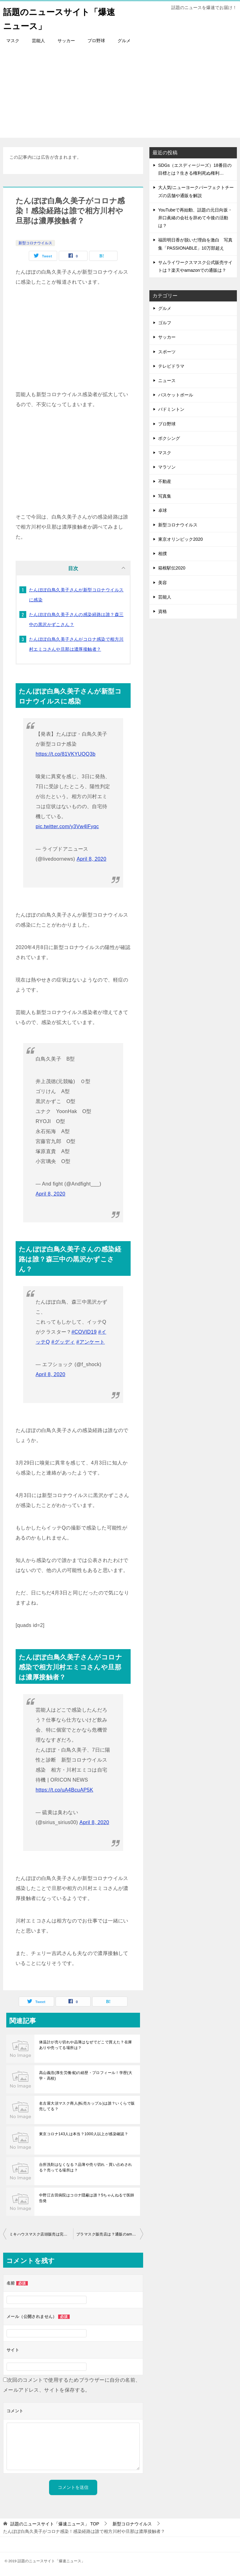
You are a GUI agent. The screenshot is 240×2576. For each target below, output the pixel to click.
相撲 (162, 553)
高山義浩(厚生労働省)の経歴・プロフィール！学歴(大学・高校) (85, 2076)
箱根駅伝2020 (171, 567)
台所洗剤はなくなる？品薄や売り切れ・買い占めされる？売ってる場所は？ (85, 2167)
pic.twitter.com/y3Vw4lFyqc (67, 826)
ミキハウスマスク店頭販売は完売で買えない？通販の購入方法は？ (41, 2234)
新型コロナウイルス (35, 243)
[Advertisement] (120, 94)
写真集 (164, 496)
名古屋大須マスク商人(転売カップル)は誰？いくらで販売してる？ (87, 2106)
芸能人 (38, 40)
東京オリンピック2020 (180, 539)
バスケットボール (175, 394)
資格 (162, 611)
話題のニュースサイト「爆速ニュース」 (51, 18)
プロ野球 (96, 40)
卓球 (162, 510)
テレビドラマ (171, 366)
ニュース (167, 380)
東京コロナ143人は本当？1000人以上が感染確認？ (83, 2134)
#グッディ (63, 1342)
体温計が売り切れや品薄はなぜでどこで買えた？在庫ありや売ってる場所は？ (85, 2045)
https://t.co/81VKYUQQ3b (66, 754)
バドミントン (171, 409)
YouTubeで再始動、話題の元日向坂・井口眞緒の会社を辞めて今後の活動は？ (195, 217)
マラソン (167, 467)
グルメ (124, 40)
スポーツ (167, 351)
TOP (54, 2523)
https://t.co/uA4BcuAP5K (64, 1790)
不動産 (164, 481)
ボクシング (169, 438)
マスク (12, 40)
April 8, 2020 (91, 859)
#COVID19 (84, 1332)
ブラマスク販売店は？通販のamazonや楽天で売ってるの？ (109, 2234)
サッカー (66, 40)
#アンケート (90, 1342)
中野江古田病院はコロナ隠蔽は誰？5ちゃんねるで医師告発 (86, 2198)
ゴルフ (164, 322)
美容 (162, 582)
